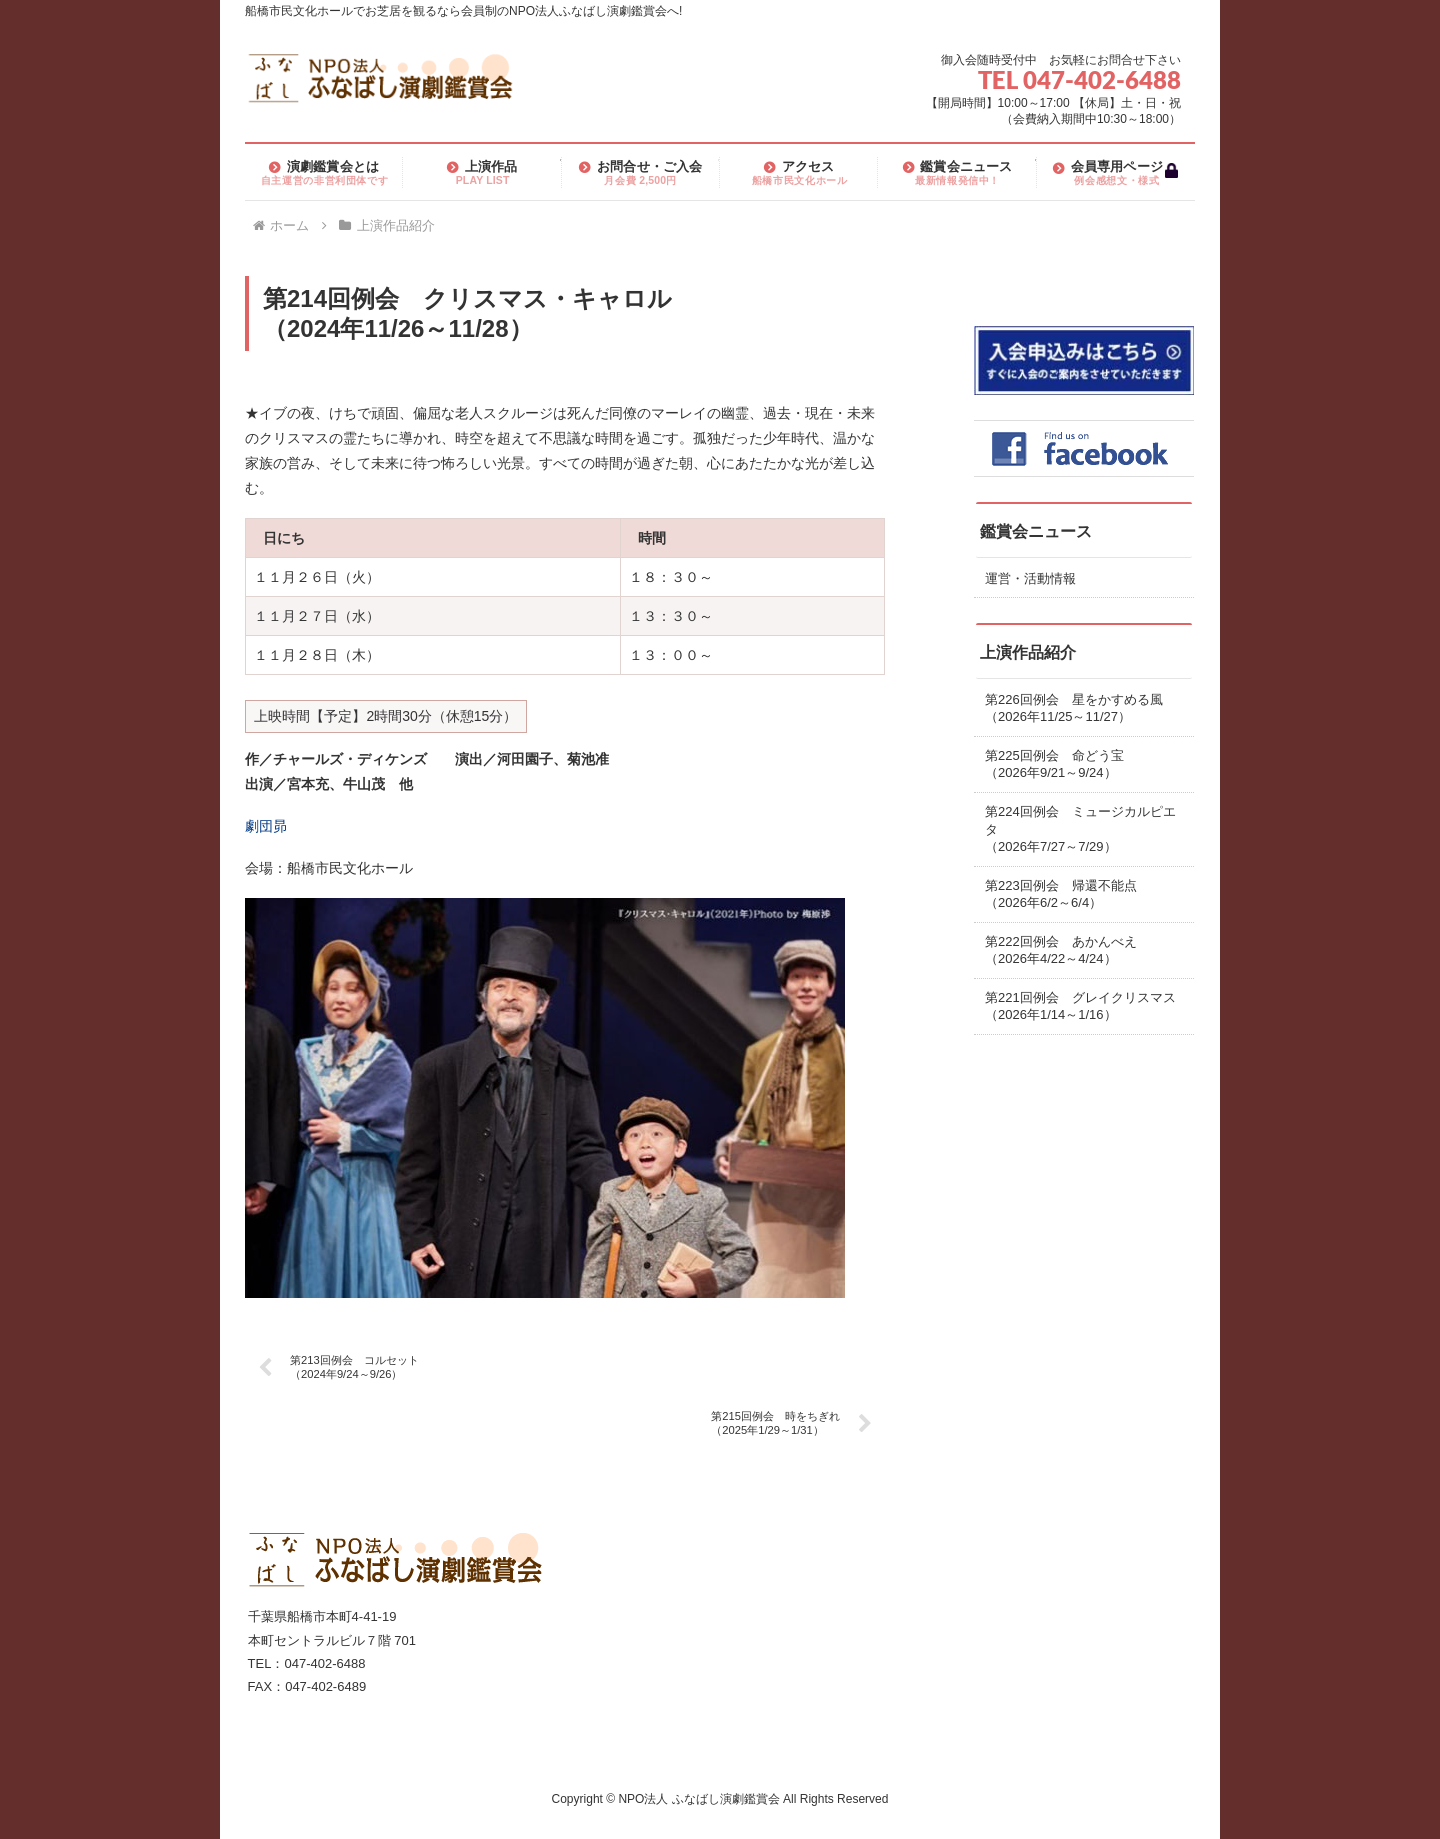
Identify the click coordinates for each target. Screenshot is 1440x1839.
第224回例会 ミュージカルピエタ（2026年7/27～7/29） (1080, 829)
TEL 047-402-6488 (1079, 79)
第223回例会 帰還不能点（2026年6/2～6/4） (1061, 894)
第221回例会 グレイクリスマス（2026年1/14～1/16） (1080, 1006)
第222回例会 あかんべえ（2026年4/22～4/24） (1061, 950)
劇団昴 (266, 826)
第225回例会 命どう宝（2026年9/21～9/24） (1054, 764)
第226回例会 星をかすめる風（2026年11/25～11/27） (1074, 708)
